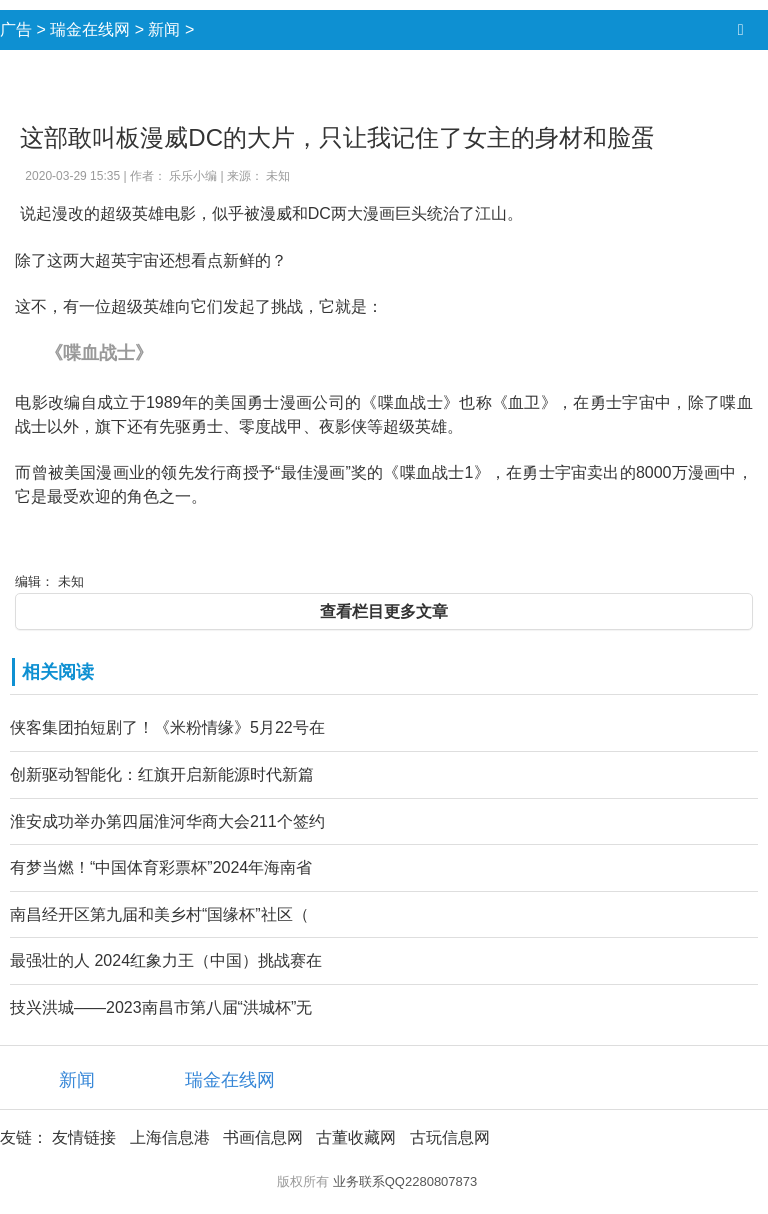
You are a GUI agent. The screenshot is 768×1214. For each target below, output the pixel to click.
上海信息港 (170, 1137)
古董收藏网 (356, 1137)
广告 (16, 29)
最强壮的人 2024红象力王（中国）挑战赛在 (166, 960)
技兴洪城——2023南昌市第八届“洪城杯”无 (161, 1007)
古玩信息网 (450, 1137)
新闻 (164, 29)
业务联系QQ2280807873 (405, 1181)
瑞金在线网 (90, 29)
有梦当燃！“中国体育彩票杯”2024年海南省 (161, 867)
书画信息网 (263, 1137)
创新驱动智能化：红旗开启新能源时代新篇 (162, 774)
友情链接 (84, 1137)
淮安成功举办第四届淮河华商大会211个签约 (167, 821)
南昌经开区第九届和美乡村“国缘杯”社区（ (159, 914)
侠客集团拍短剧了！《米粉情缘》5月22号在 (167, 727)
